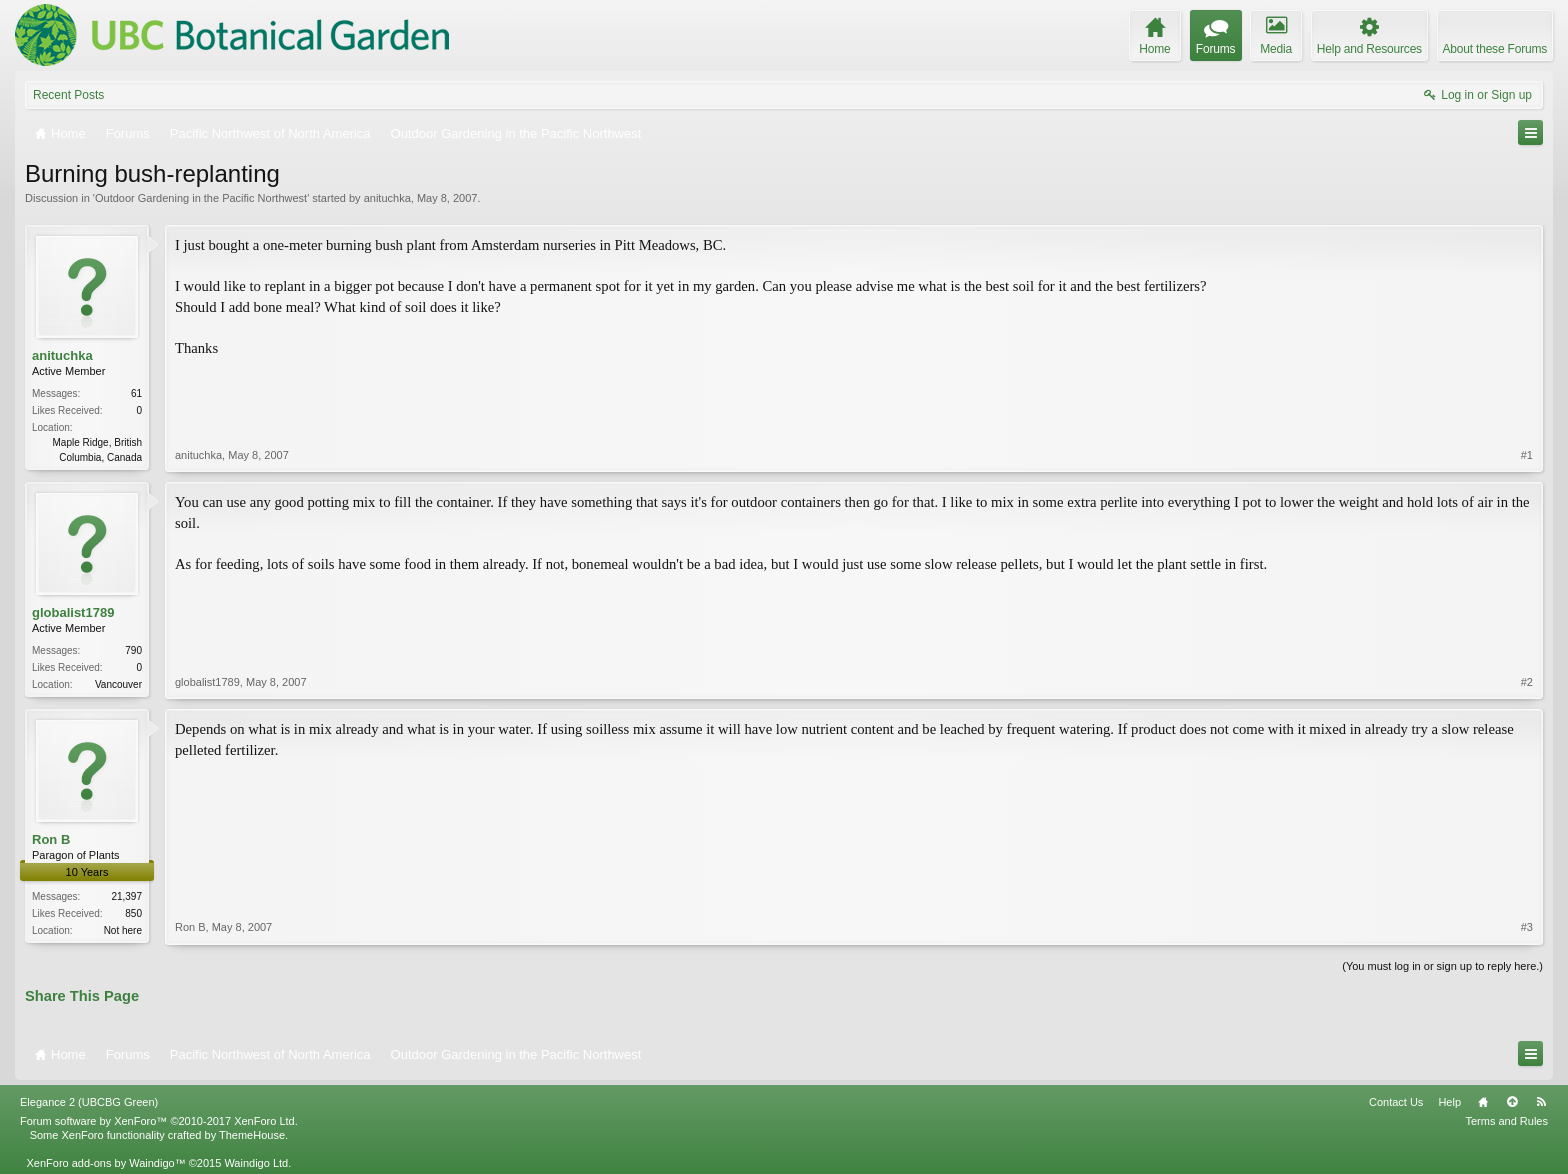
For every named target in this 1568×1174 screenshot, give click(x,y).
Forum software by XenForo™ (159, 1121)
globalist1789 (73, 612)
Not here (123, 930)
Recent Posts (68, 95)
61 (136, 393)
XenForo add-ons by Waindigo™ (105, 1163)
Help (1449, 1102)
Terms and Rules (1506, 1121)
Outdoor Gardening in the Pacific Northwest (201, 198)
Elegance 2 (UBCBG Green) (89, 1102)
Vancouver (118, 684)
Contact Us (1396, 1102)
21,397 (126, 896)
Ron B (51, 839)
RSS (1541, 1102)
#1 (1527, 455)
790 (133, 650)
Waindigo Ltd (256, 1163)
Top (1512, 1102)
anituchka (387, 198)
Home (1483, 1102)
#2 (1527, 682)
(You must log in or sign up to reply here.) (1442, 966)
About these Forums (1495, 49)
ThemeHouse (252, 1135)
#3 (1527, 927)
